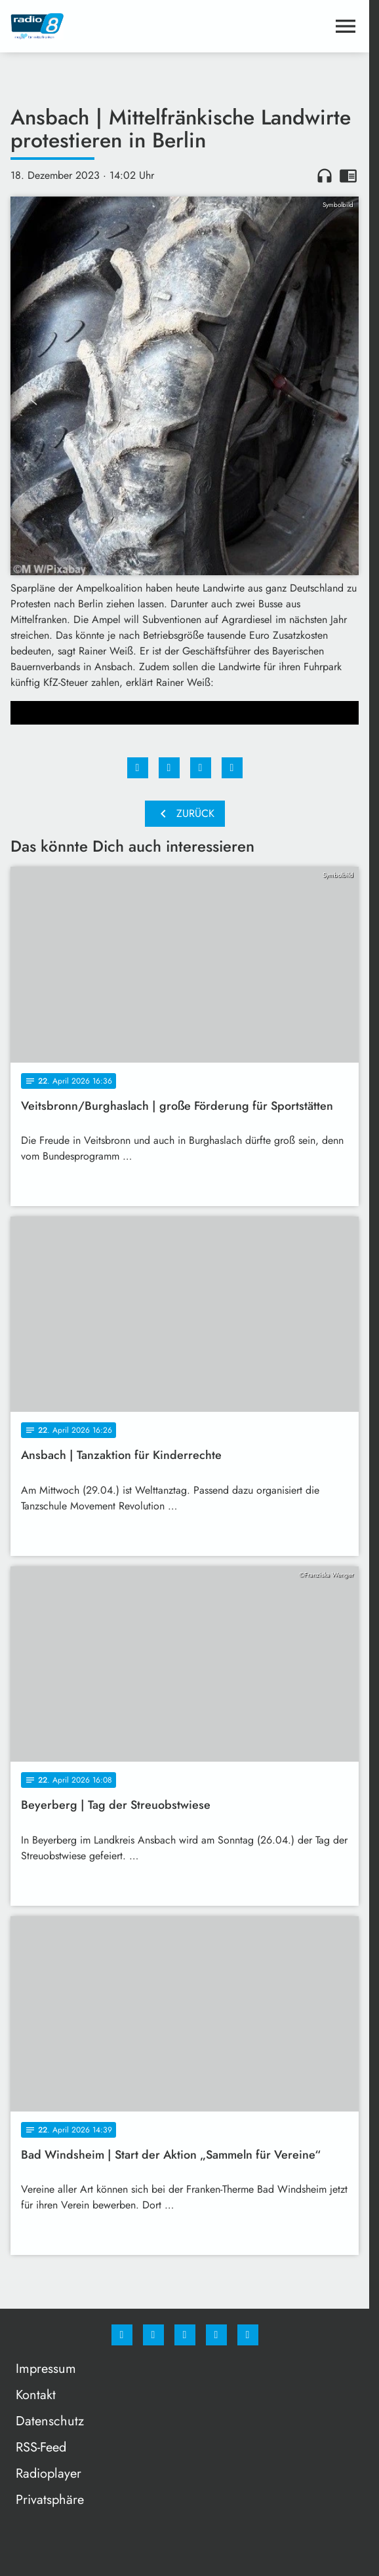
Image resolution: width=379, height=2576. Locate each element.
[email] (247, 2334)
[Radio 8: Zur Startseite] (97, 26)
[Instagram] (153, 2334)
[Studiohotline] (216, 2334)
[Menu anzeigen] (345, 26)
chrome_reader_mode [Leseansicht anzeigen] (348, 175)
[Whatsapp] (184, 2334)
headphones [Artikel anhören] (324, 175)
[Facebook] (121, 2334)
